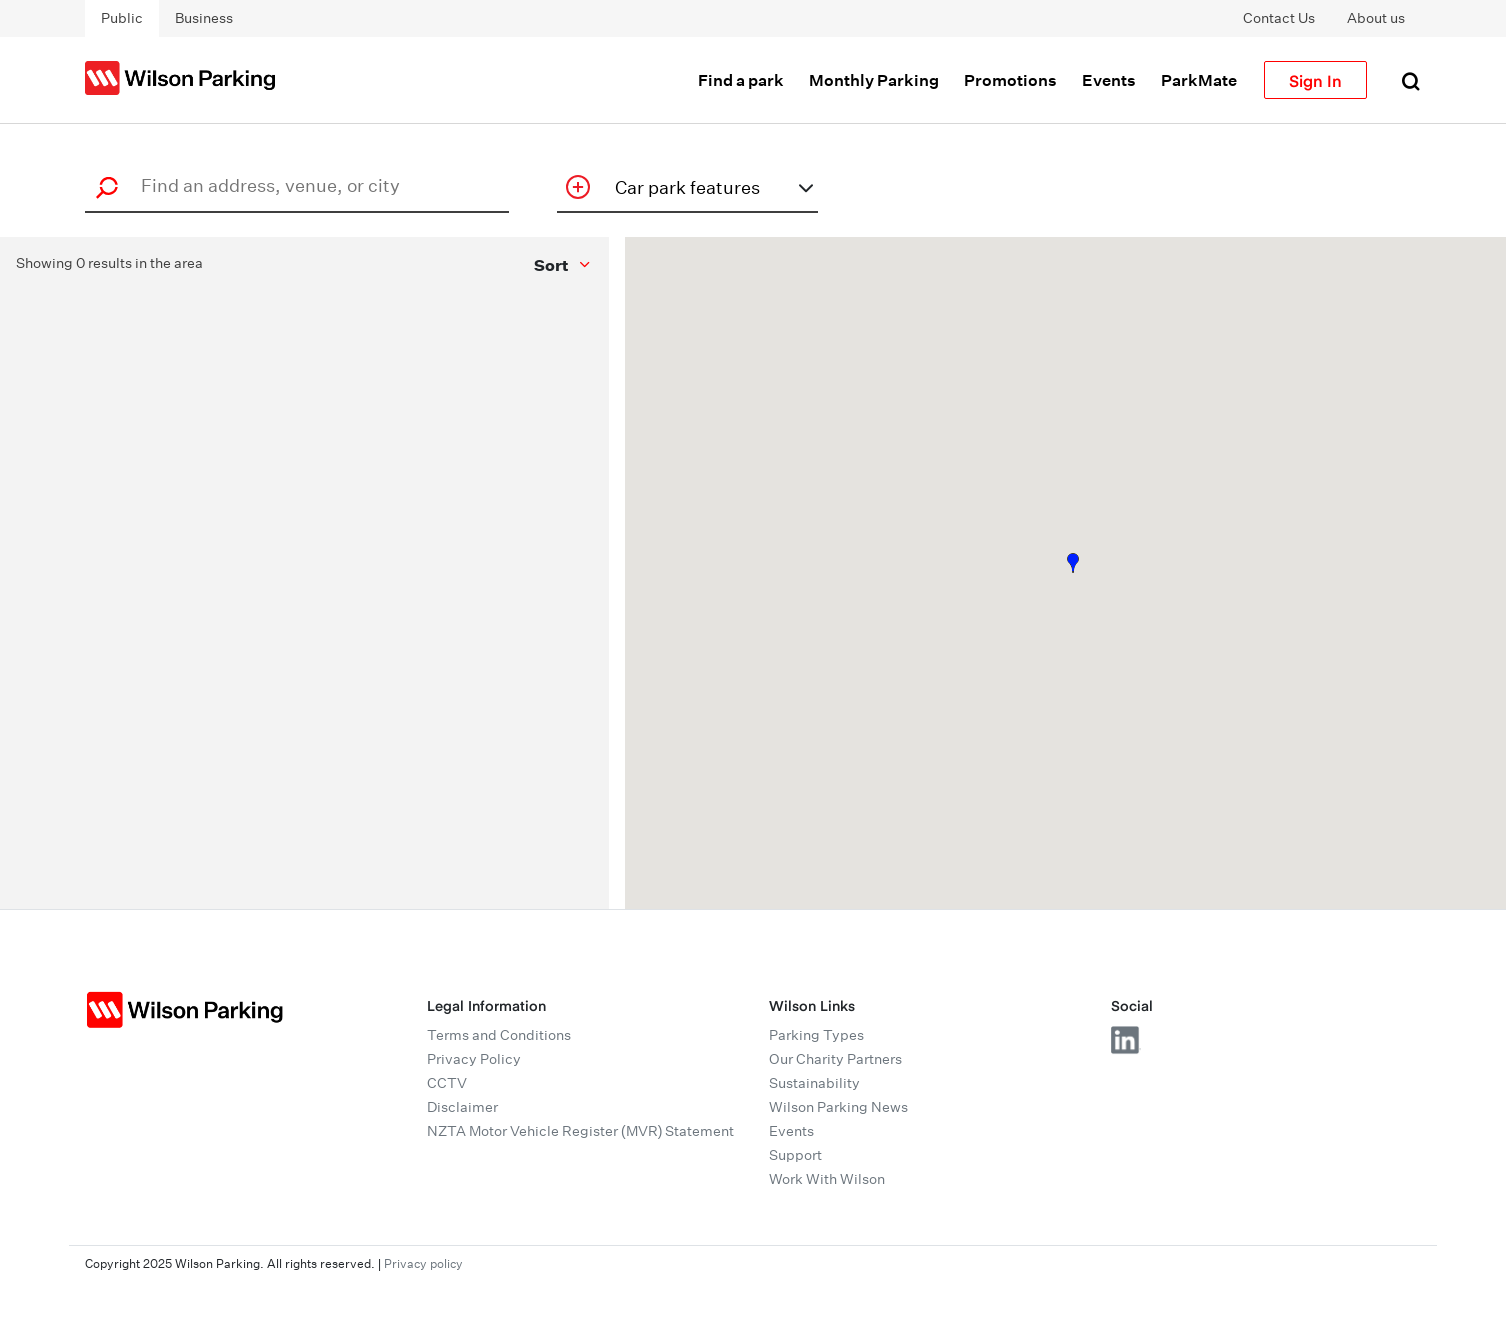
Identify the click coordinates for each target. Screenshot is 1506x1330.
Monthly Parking (874, 80)
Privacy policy (423, 1263)
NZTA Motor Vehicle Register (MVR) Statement (580, 1131)
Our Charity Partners (835, 1059)
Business (204, 18)
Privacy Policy (474, 1059)
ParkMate (1199, 80)
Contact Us (1279, 18)
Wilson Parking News (838, 1107)
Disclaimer (462, 1107)
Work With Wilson (827, 1179)
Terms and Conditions (499, 1035)
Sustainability (814, 1083)
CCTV (447, 1083)
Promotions (1010, 80)
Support (795, 1155)
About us (1376, 18)
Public (122, 18)
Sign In (1315, 80)
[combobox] (303, 185)
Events (1109, 80)
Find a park (741, 80)
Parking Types (816, 1035)
